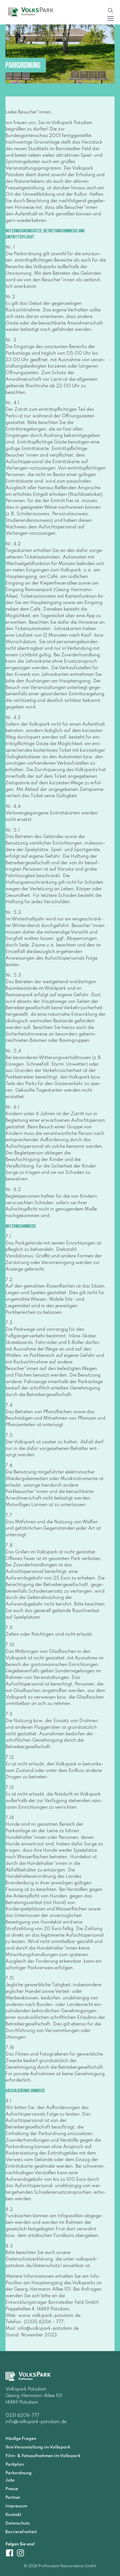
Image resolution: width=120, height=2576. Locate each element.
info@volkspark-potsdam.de (36, 2422)
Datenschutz (17, 2523)
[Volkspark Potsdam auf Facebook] (10, 2553)
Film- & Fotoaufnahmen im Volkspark (42, 2456)
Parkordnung (18, 2473)
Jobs (10, 2480)
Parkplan (14, 2465)
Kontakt (13, 2515)
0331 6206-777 (22, 2415)
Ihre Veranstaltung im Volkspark (37, 2447)
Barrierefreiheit (21, 2532)
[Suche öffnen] (110, 10)
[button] (111, 18)
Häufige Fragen (20, 2439)
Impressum (16, 2506)
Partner (12, 2498)
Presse (11, 2489)
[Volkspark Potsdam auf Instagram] (20, 2553)
